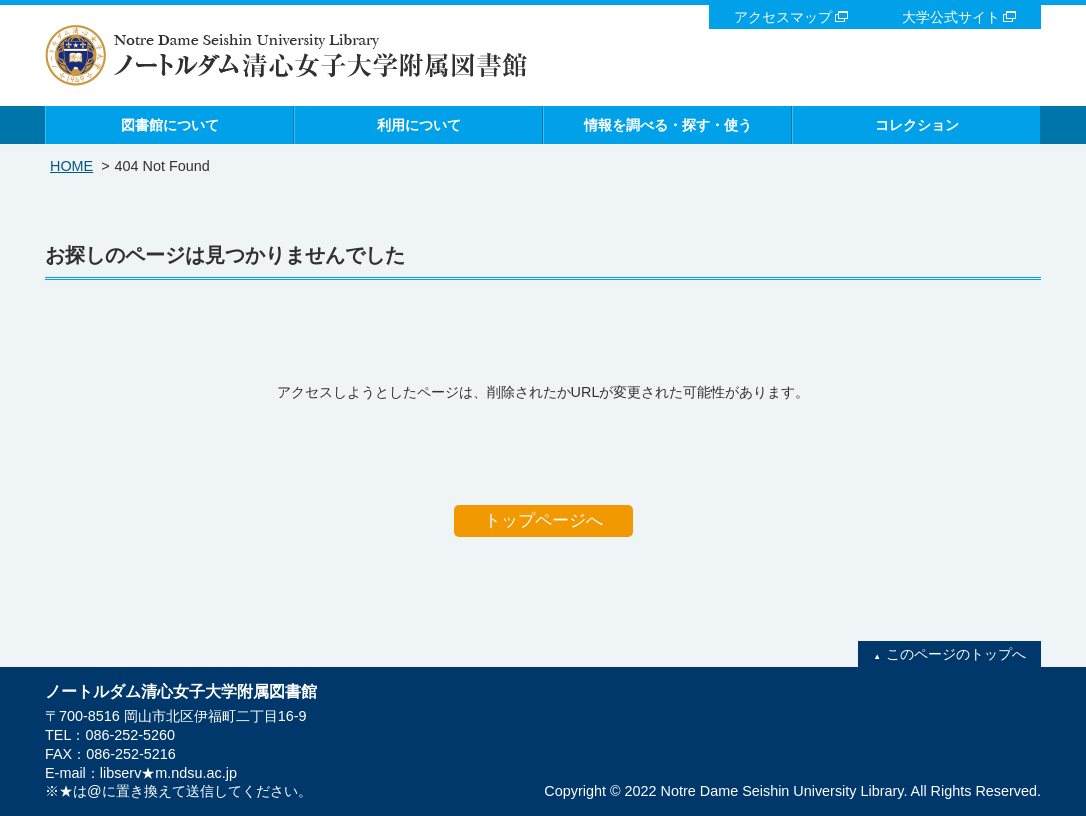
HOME (71, 166)
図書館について (170, 125)
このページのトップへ (956, 654)
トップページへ (543, 520)
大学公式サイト (951, 17)
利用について (419, 125)
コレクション (917, 125)
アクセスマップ (783, 17)
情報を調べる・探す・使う (668, 125)
